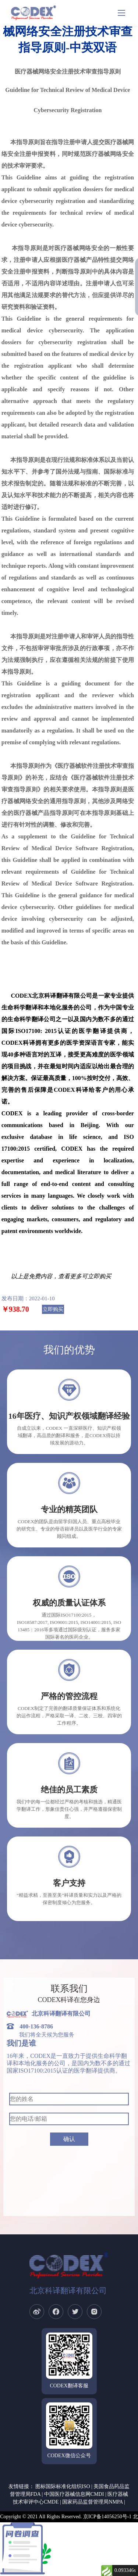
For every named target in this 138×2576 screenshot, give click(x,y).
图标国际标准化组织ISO (62, 2486)
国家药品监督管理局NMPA (92, 2502)
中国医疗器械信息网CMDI (74, 2494)
